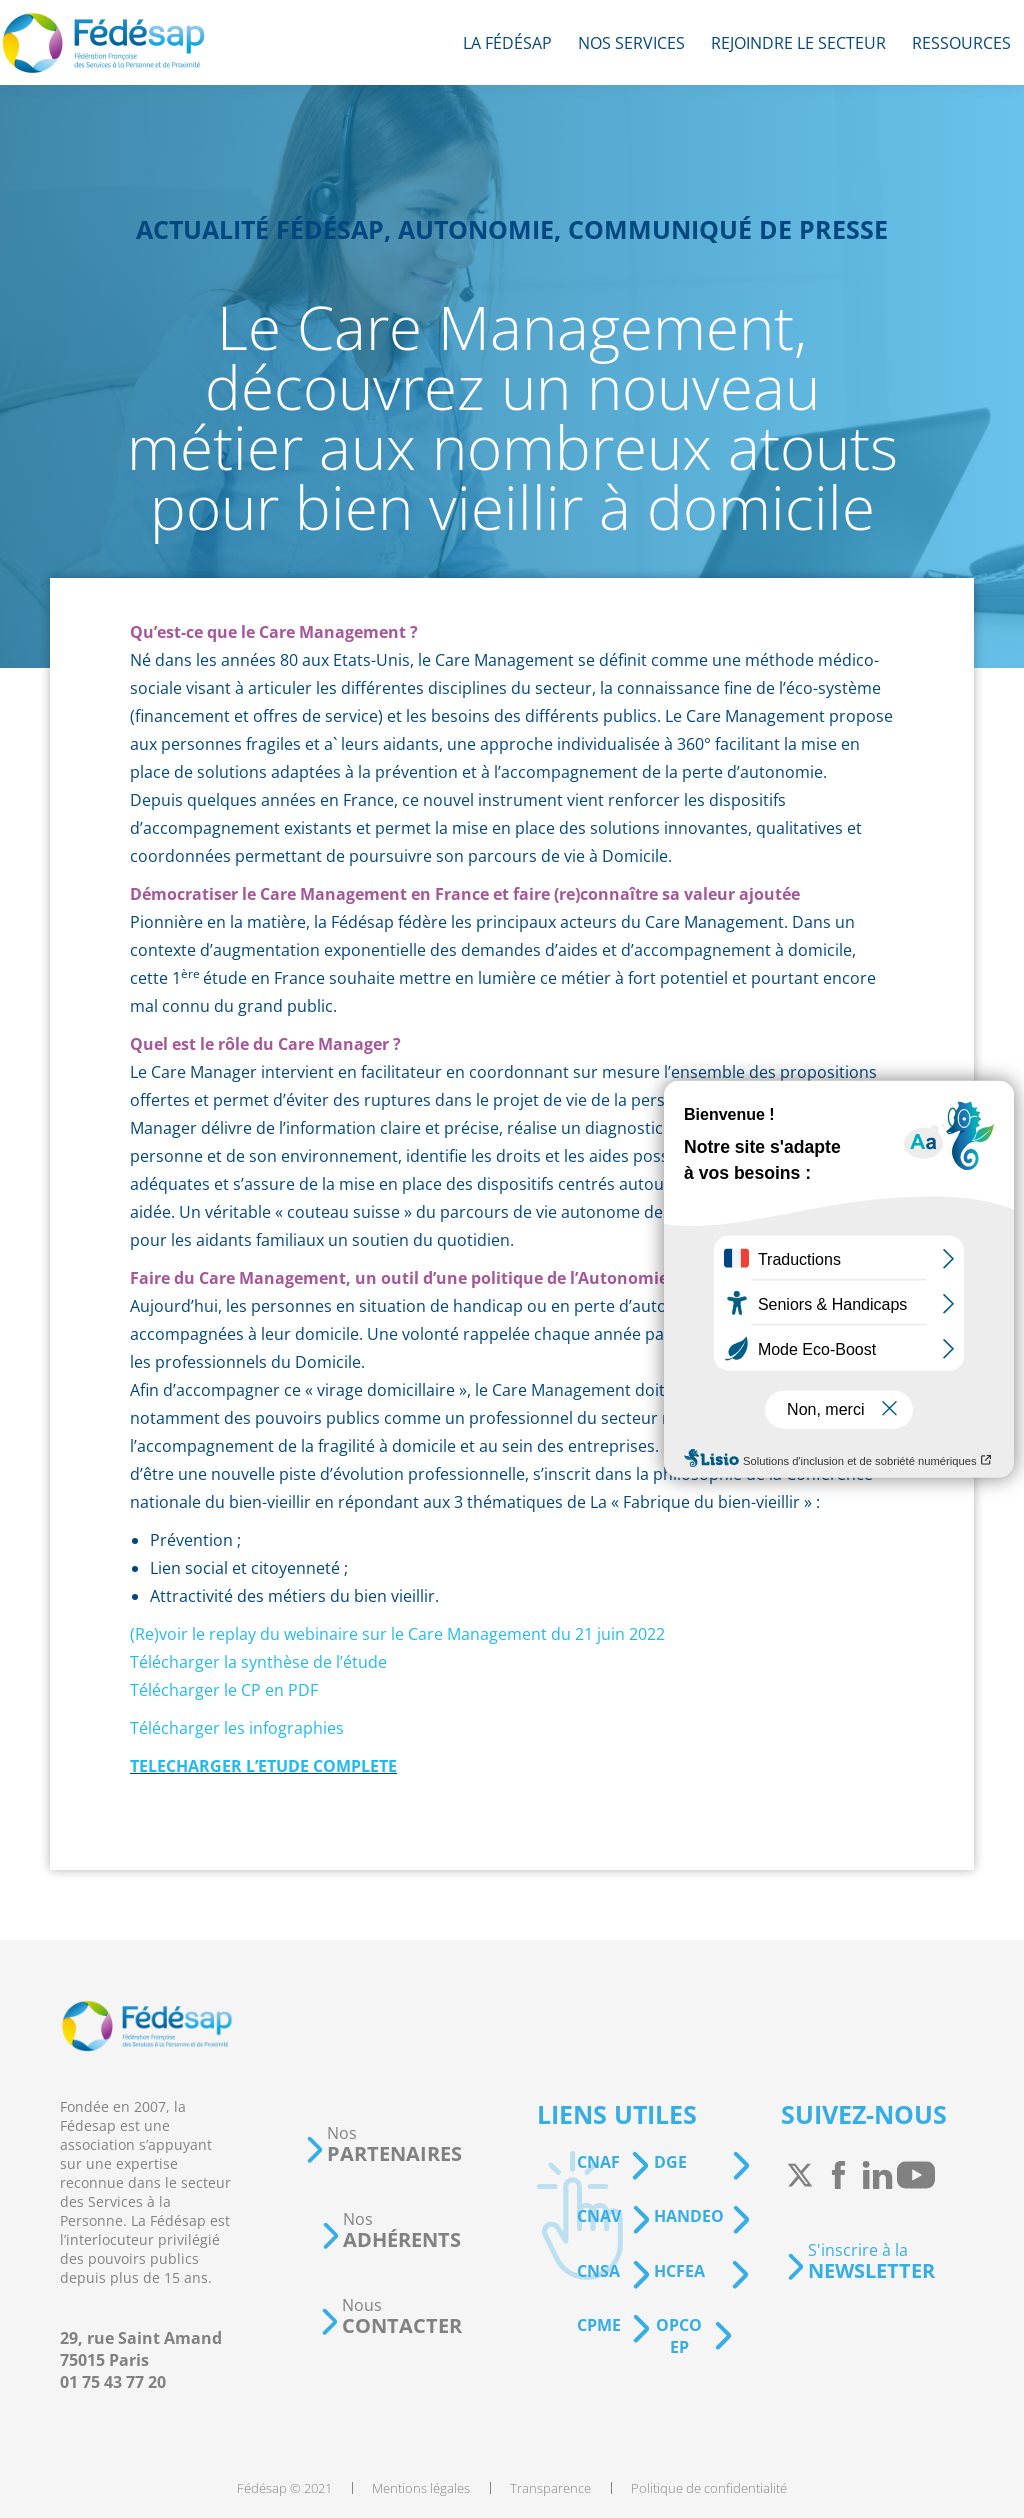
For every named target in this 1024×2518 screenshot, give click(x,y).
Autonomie (476, 229)
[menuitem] (507, 42)
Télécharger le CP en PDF (224, 1690)
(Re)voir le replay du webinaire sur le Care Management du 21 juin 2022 (397, 1634)
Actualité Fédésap (260, 229)
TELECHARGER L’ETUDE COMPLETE (263, 1766)
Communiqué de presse (728, 229)
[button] (383, 2144)
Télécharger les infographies (237, 1728)
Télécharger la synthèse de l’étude (258, 1662)
